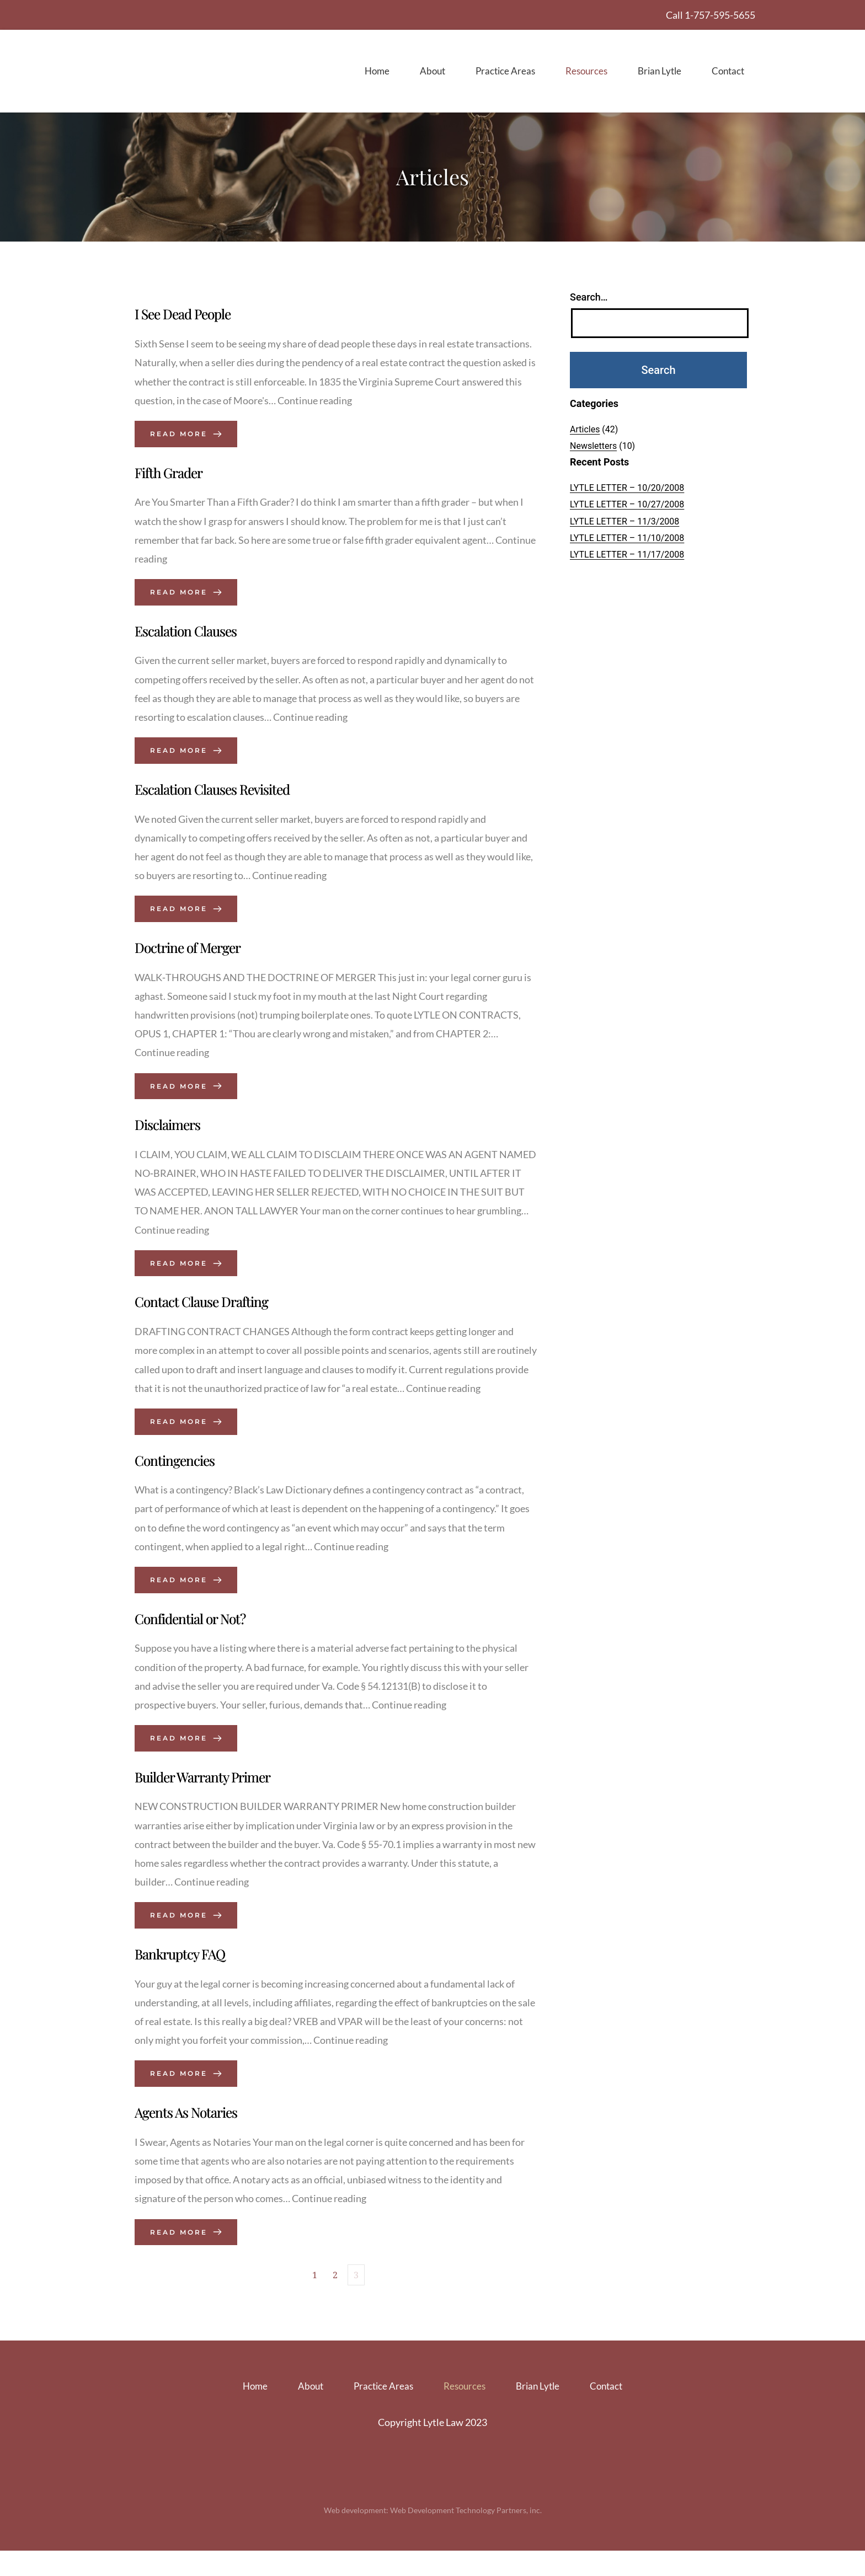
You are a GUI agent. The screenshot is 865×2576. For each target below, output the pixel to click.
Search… (589, 298)
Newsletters (593, 447)
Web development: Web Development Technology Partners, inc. (433, 2535)
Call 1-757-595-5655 (710, 15)
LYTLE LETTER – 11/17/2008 (627, 555)
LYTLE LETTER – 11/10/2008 (627, 539)
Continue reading (314, 403)
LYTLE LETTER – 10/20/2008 (627, 489)
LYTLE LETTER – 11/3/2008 (624, 522)
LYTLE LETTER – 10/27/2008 (627, 505)
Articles (585, 430)
